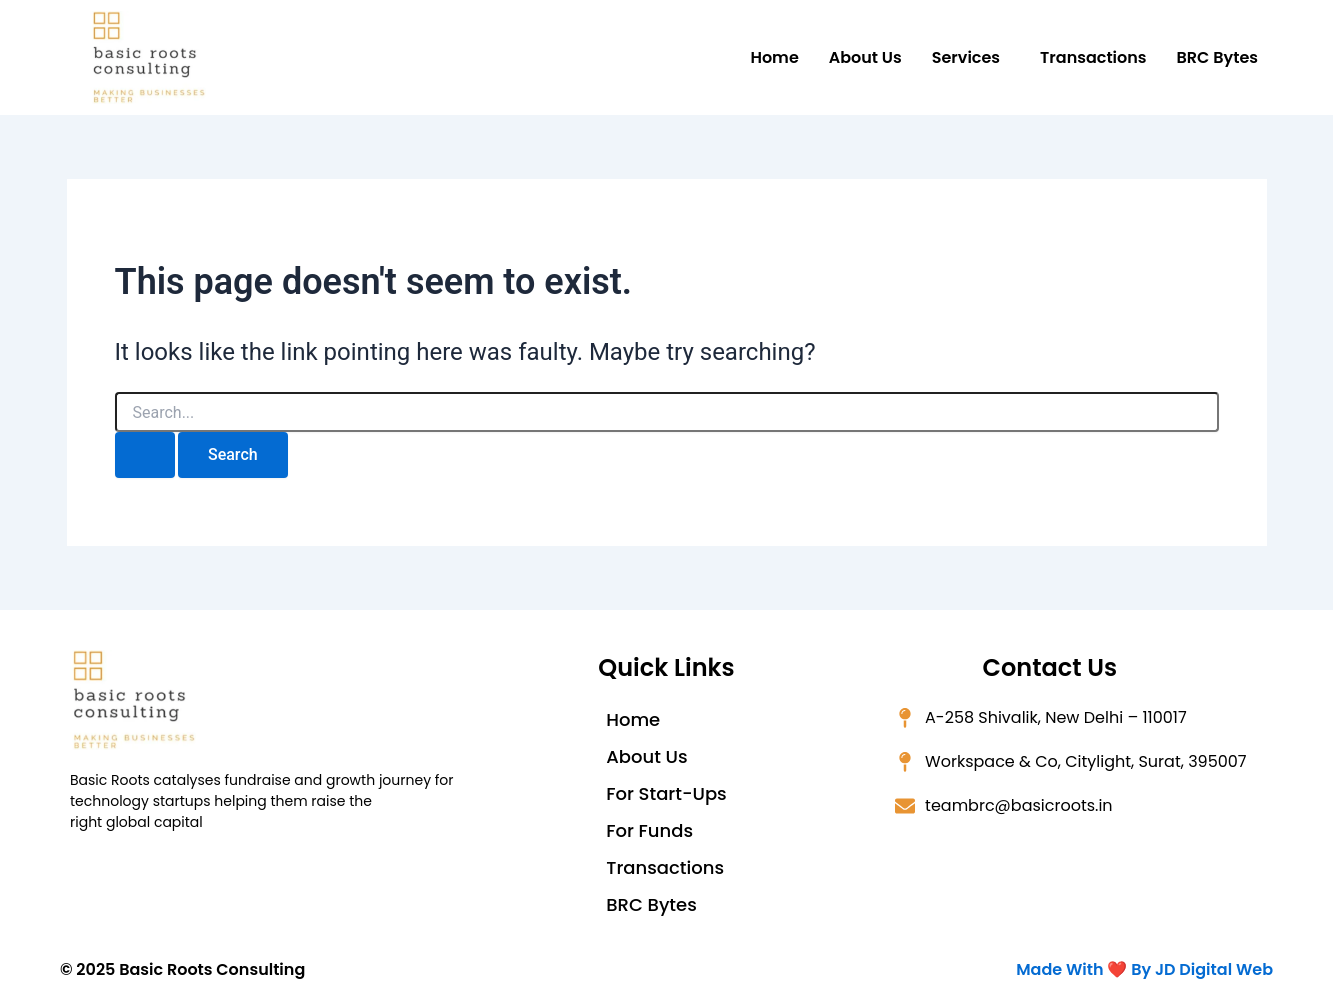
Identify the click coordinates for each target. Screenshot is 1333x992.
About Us (865, 57)
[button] (971, 58)
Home (774, 57)
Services (966, 57)
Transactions (1093, 57)
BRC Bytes (1217, 57)
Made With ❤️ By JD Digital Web (1144, 969)
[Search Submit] (145, 455)
